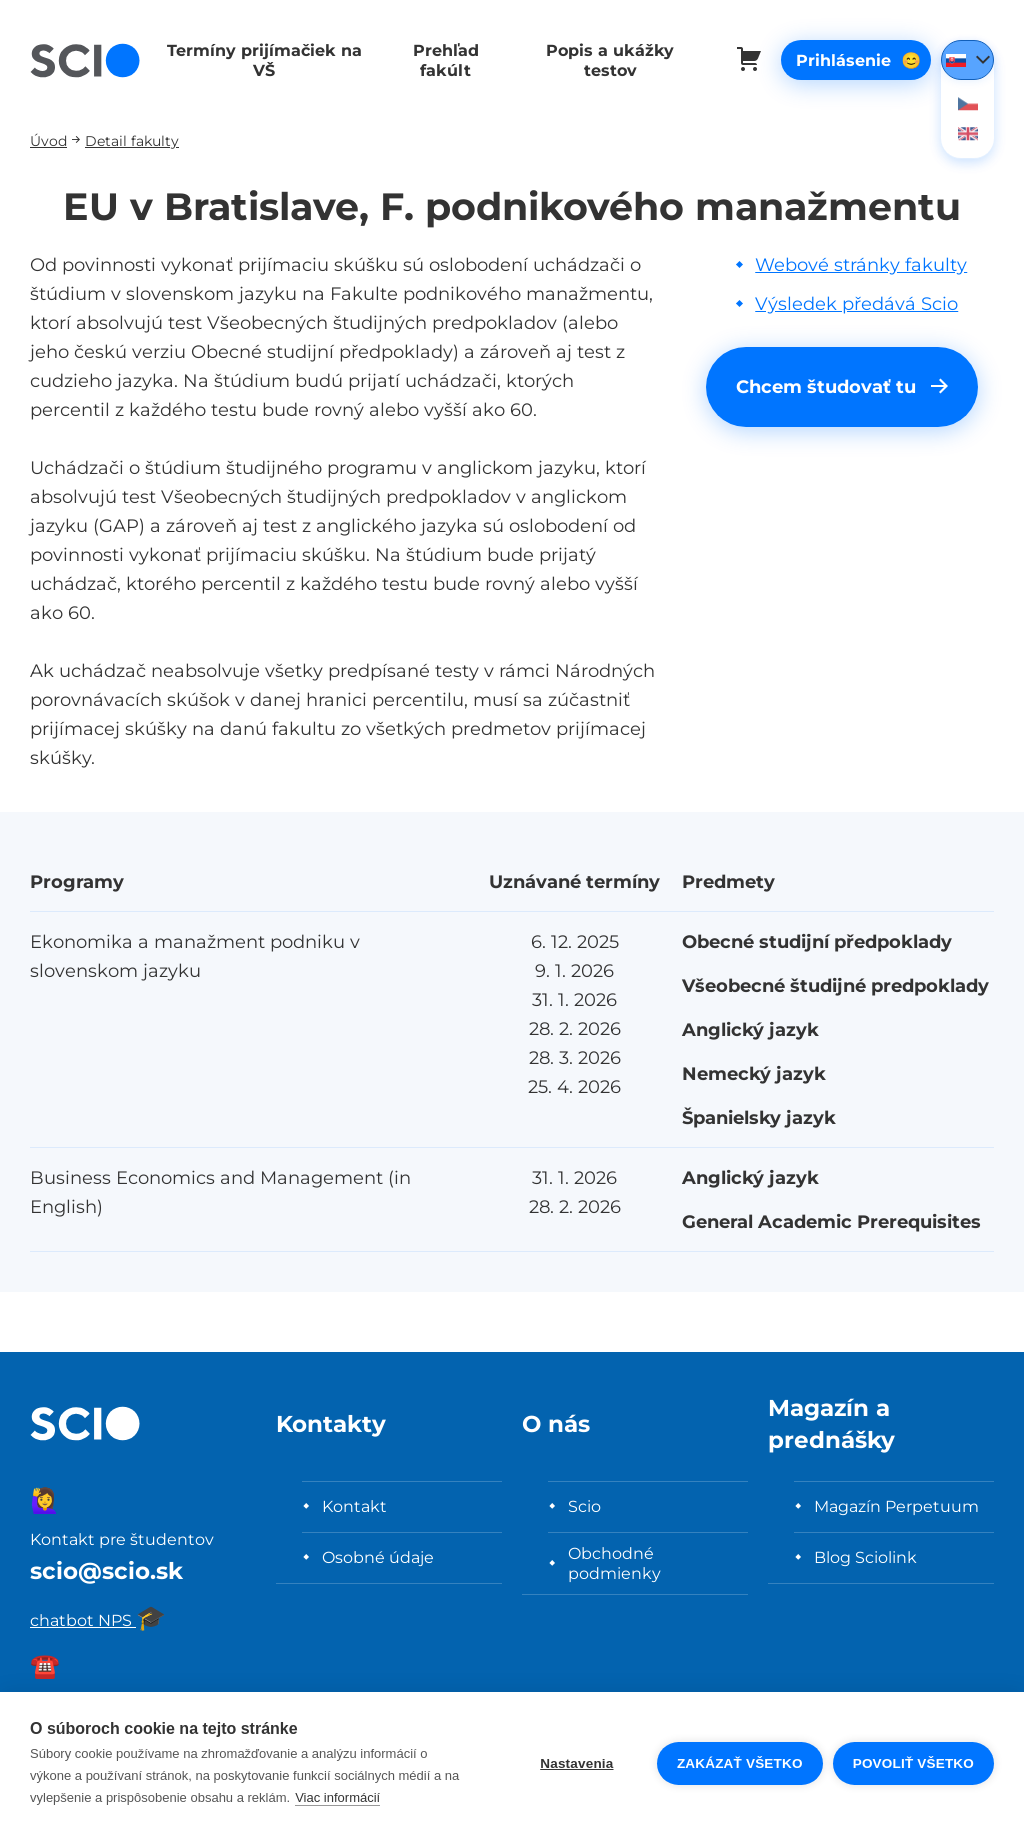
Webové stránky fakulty (861, 264)
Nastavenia (576, 1763)
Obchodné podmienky (614, 1563)
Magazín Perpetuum (896, 1506)
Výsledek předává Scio (856, 303)
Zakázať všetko (740, 1763)
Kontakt (354, 1506)
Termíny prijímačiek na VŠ (261, 60)
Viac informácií (337, 1797)
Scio (584, 1506)
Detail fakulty (132, 140)
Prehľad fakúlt (440, 60)
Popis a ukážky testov (601, 60)
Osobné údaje (378, 1557)
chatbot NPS (98, 1620)
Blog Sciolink (865, 1557)
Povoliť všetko (913, 1763)
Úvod (48, 140)
